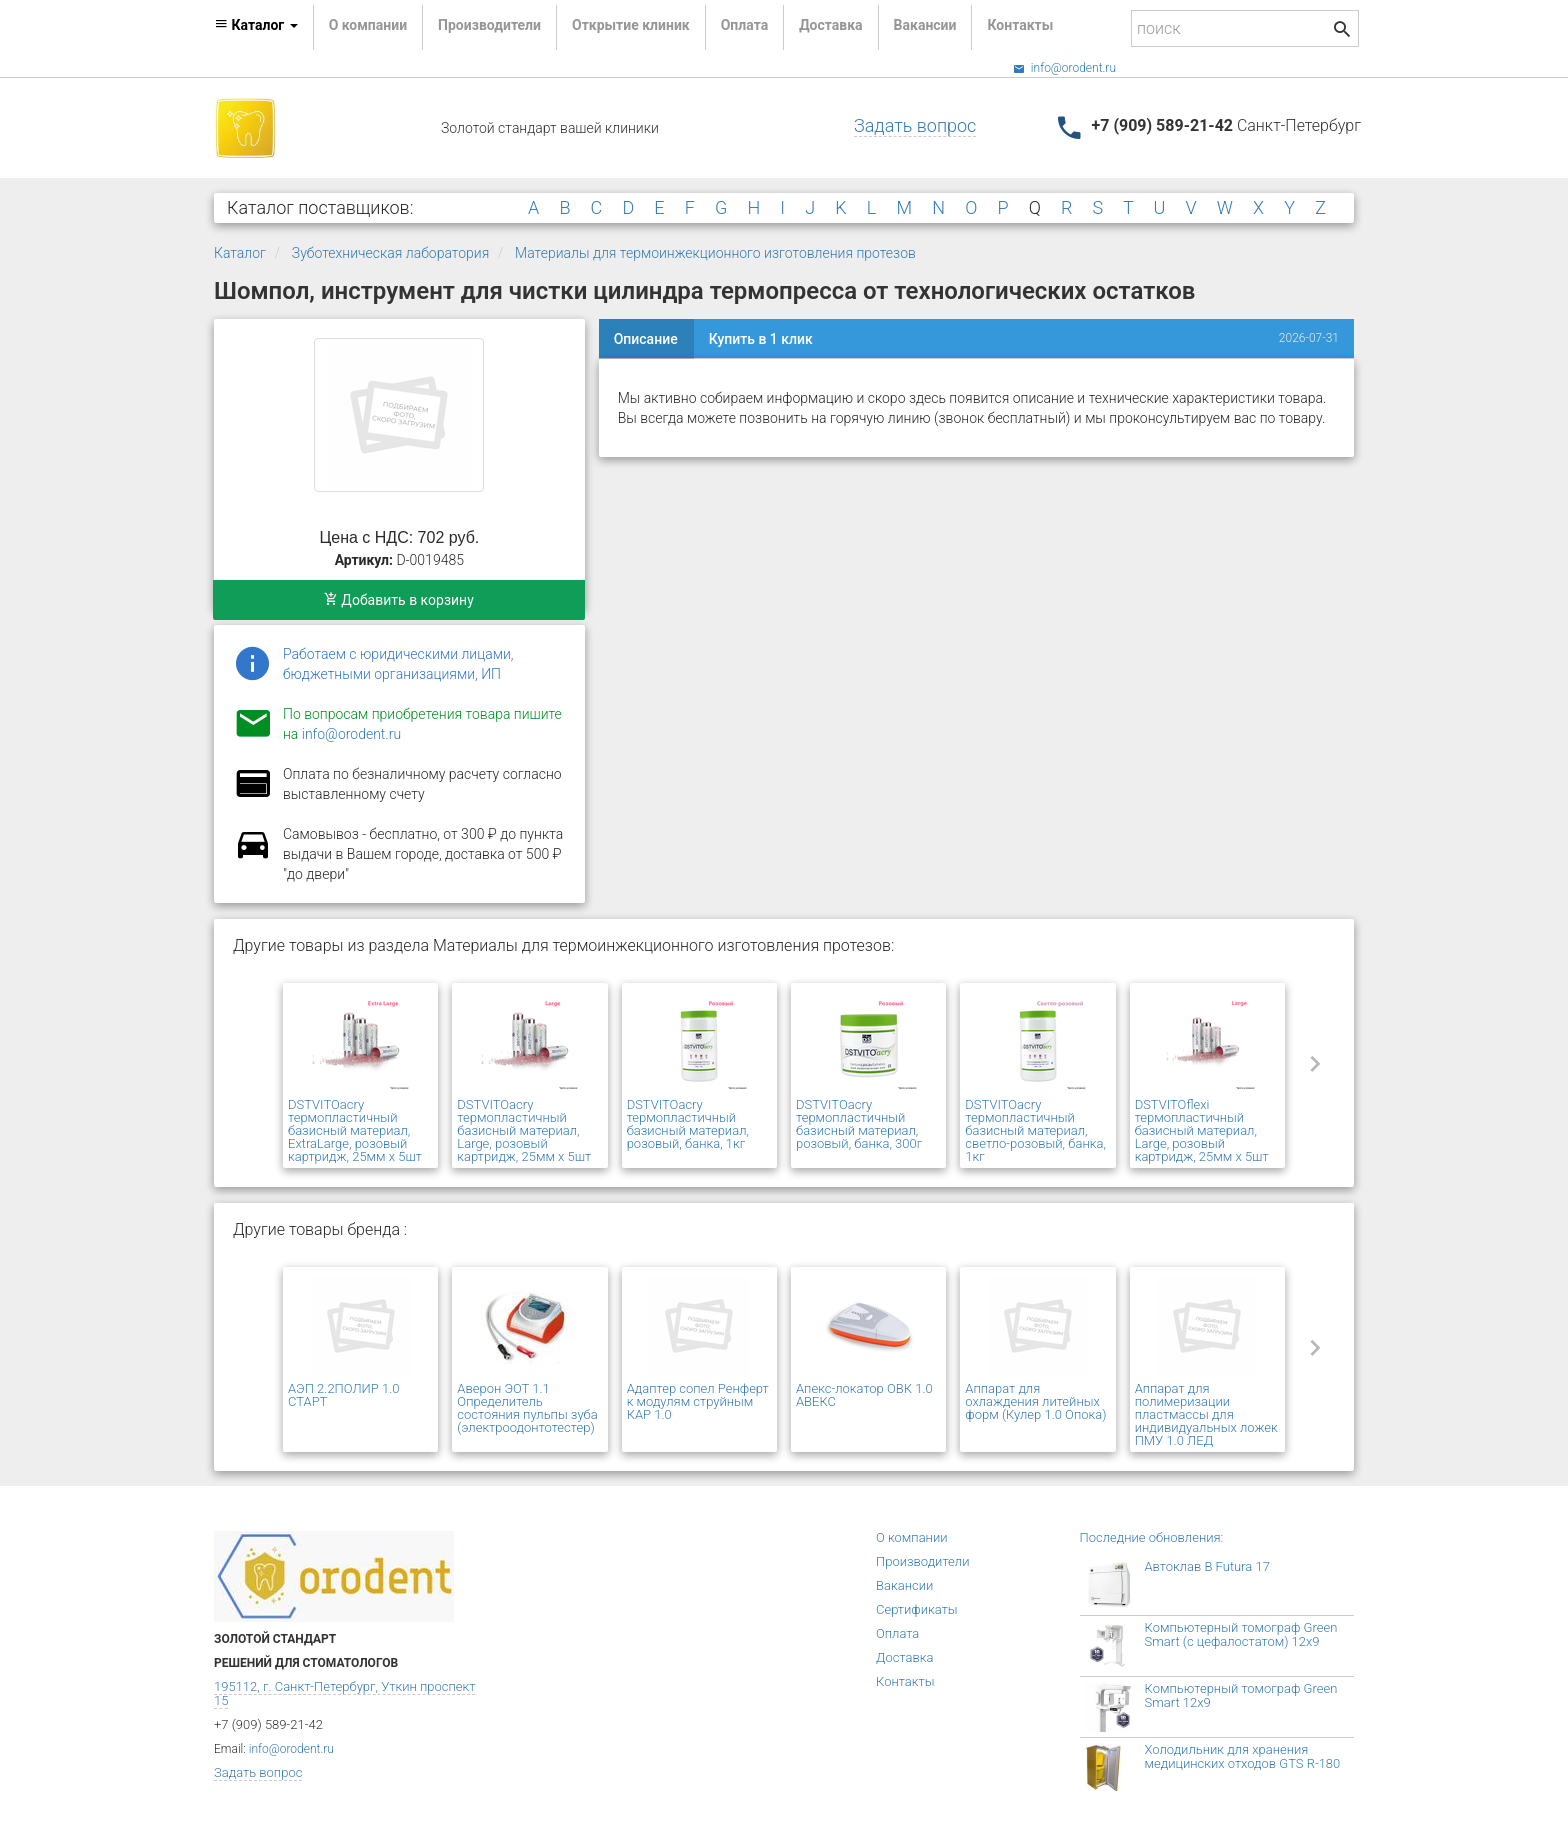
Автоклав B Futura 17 (1207, 1566)
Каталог (240, 253)
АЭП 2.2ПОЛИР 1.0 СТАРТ (343, 1395)
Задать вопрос (915, 125)
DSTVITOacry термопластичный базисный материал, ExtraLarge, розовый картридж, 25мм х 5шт (355, 1130)
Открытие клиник (631, 25)
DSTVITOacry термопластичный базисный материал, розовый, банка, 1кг (688, 1124)
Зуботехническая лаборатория (390, 253)
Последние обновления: (1152, 1537)
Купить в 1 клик (761, 339)
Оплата (744, 25)
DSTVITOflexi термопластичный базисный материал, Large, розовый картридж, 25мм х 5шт (1202, 1130)
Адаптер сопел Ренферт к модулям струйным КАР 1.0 (698, 1401)
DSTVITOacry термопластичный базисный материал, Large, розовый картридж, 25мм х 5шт (524, 1130)
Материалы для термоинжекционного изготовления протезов (715, 253)
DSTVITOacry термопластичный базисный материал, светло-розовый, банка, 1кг (1035, 1130)
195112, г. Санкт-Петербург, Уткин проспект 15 (344, 1693)
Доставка (830, 25)
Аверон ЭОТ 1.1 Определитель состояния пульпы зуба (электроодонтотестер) (527, 1408)
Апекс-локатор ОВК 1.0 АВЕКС (864, 1395)
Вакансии (925, 25)
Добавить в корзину (399, 600)
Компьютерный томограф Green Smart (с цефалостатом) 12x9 (1241, 1634)
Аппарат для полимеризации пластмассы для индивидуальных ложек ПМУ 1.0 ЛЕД (1206, 1414)
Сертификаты (917, 1609)
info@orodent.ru (1064, 68)
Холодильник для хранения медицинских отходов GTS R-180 (1243, 1756)
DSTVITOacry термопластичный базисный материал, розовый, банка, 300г (859, 1124)
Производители (489, 25)
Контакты (1020, 25)
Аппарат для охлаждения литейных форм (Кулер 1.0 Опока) (1035, 1401)
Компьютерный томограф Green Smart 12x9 (1241, 1695)
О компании (368, 25)
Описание (646, 339)
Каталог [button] (256, 25)
